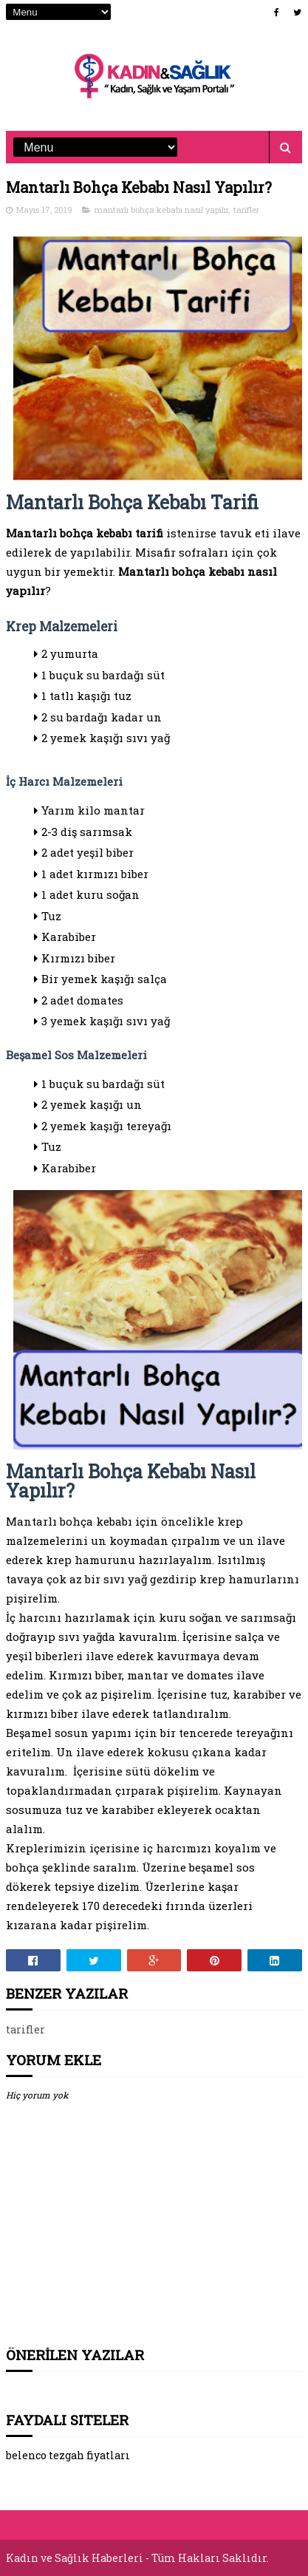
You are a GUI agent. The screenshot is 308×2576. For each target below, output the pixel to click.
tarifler (246, 209)
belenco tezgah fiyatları (68, 2455)
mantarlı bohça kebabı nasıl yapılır (161, 209)
